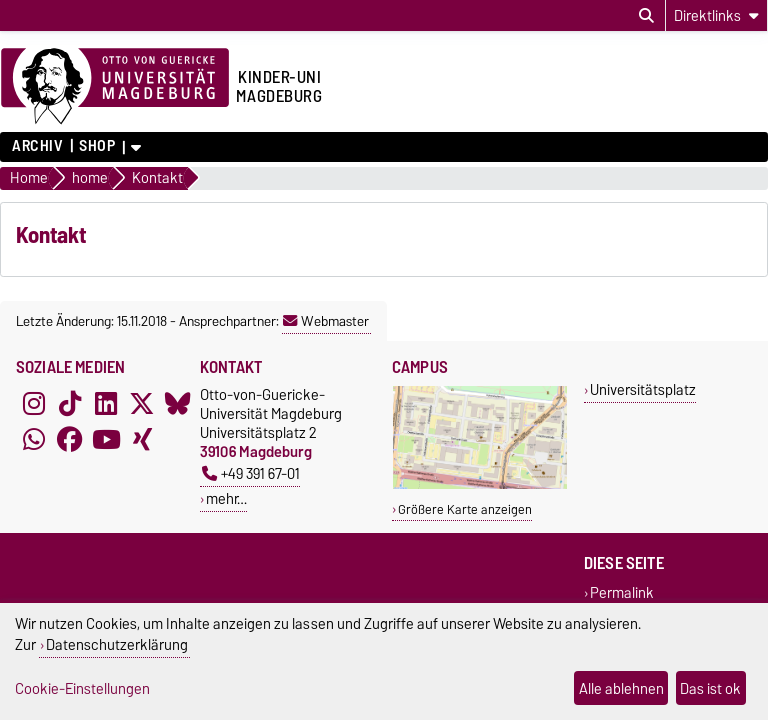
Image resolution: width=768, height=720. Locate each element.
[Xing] (142, 439)
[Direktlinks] (716, 15)
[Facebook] (70, 439)
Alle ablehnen (621, 688)
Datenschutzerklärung (117, 644)
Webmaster (326, 321)
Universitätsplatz (643, 389)
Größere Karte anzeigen (465, 509)
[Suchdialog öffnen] (646, 16)
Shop (97, 146)
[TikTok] (70, 403)
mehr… (226, 498)
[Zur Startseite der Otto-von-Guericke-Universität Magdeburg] (115, 87)
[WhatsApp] (34, 439)
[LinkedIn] (106, 403)
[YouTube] (106, 439)
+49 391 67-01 (251, 473)
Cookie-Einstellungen (82, 688)
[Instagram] (34, 403)
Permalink (622, 592)
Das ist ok (710, 688)
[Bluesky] (178, 403)
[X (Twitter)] (142, 403)
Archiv (37, 146)
